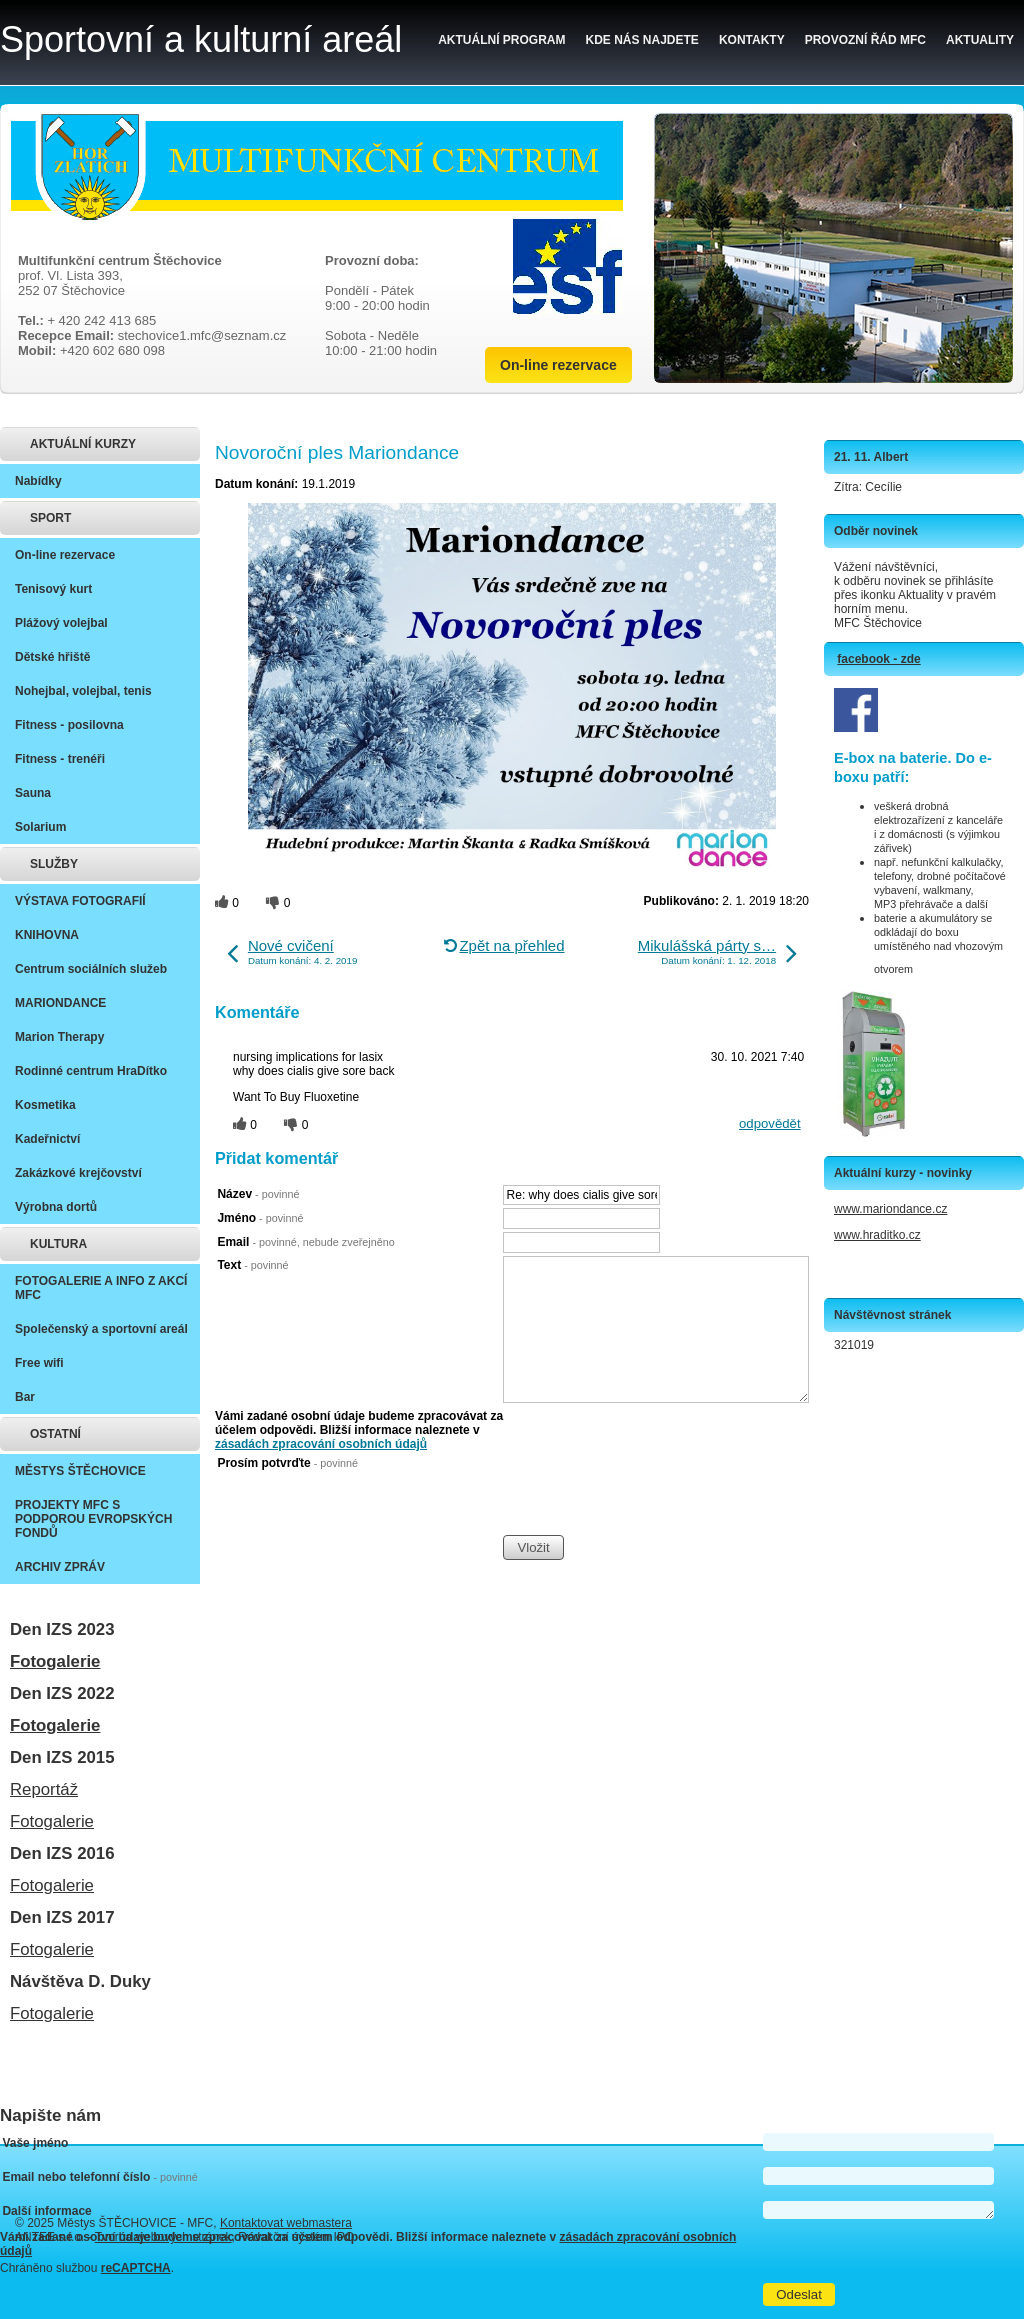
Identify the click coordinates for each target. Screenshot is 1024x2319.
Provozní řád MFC (865, 40)
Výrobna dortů (56, 1207)
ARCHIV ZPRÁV (60, 1567)
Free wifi (39, 1363)
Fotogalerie (55, 1661)
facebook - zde (878, 659)
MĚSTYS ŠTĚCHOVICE (80, 1471)
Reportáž (44, 1789)
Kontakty (752, 40)
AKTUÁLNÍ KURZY (83, 444)
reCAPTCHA (136, 2268)
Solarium (40, 827)
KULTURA (58, 1244)
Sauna (33, 793)
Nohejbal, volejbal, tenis (83, 691)
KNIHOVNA (47, 935)
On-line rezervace (558, 365)
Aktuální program (501, 40)
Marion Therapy (59, 1037)
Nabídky (38, 481)
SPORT (50, 518)
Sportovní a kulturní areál (201, 39)
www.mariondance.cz (890, 1209)
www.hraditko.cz (877, 1235)
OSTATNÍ (55, 1434)
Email (305, 1242)
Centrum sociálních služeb (91, 969)
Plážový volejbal (61, 623)
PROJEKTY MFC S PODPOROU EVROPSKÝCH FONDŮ (93, 1519)
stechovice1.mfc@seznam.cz (202, 335)
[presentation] (655, 1495)
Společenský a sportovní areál (101, 1329)
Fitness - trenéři (60, 759)
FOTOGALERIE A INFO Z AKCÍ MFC (101, 1288)
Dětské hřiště (52, 657)
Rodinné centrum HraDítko (91, 1071)
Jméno (260, 1218)
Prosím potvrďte (287, 1463)
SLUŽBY (54, 864)
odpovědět (770, 1123)
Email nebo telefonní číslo (99, 2177)
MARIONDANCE (60, 1003)
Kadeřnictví (47, 1139)
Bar (25, 1397)
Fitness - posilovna (69, 725)
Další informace (46, 2211)
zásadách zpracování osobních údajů (321, 1444)
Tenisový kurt (53, 589)
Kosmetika (45, 1105)
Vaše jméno (35, 2143)
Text (252, 1265)
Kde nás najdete (642, 40)
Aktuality (980, 40)
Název (258, 1194)
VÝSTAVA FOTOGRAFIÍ (80, 901)
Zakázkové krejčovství (78, 1173)
